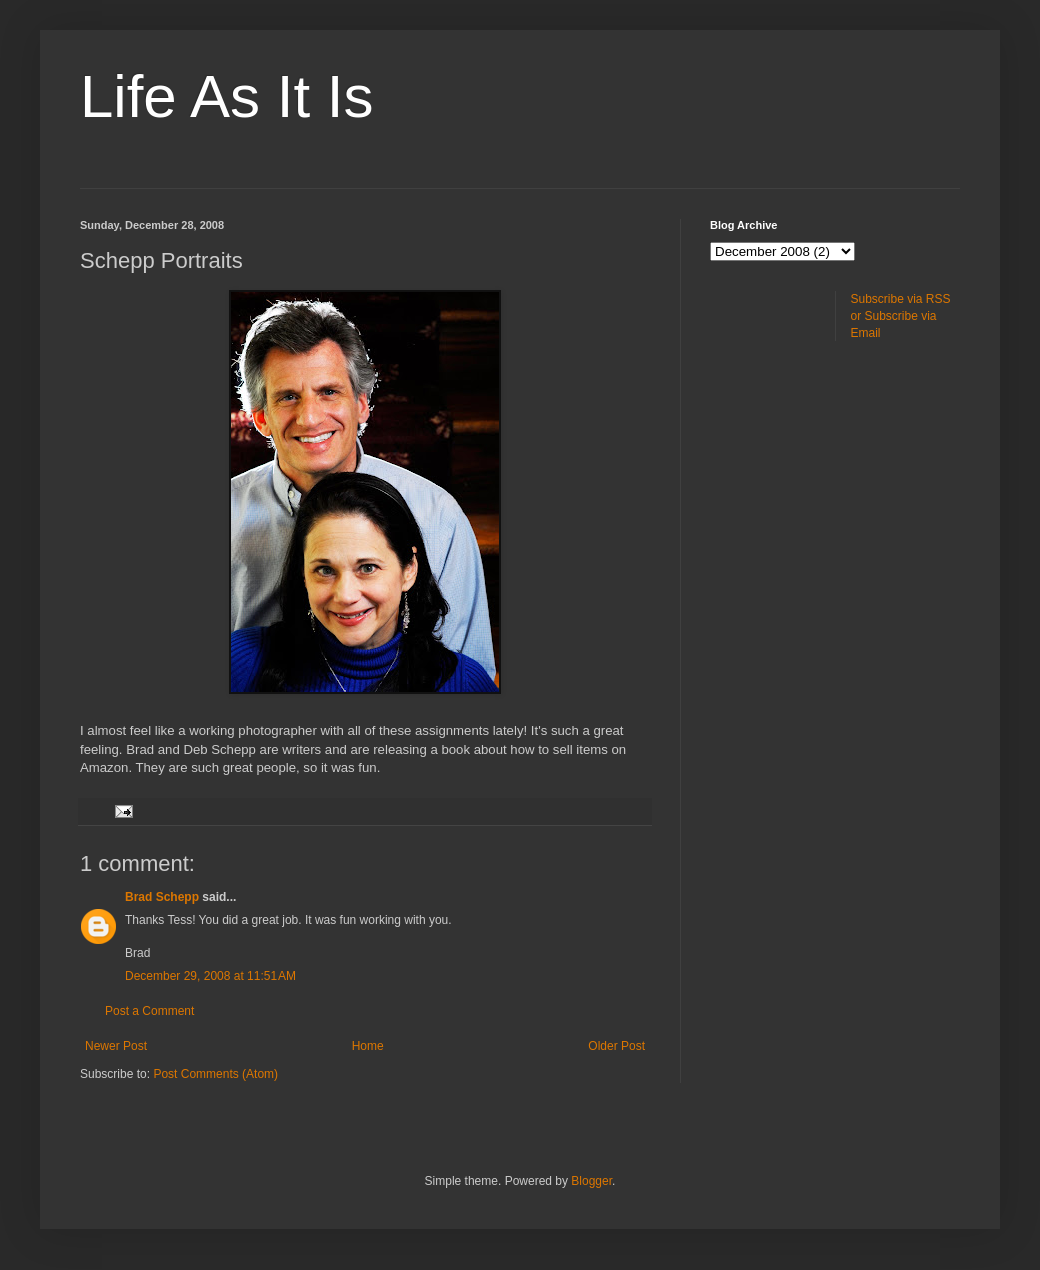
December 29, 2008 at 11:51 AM (210, 976)
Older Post (616, 1046)
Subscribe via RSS (901, 299)
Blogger (591, 1181)
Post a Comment (149, 1011)
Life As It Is (226, 96)
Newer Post (116, 1046)
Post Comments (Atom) (215, 1074)
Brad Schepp (162, 897)
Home (368, 1046)
